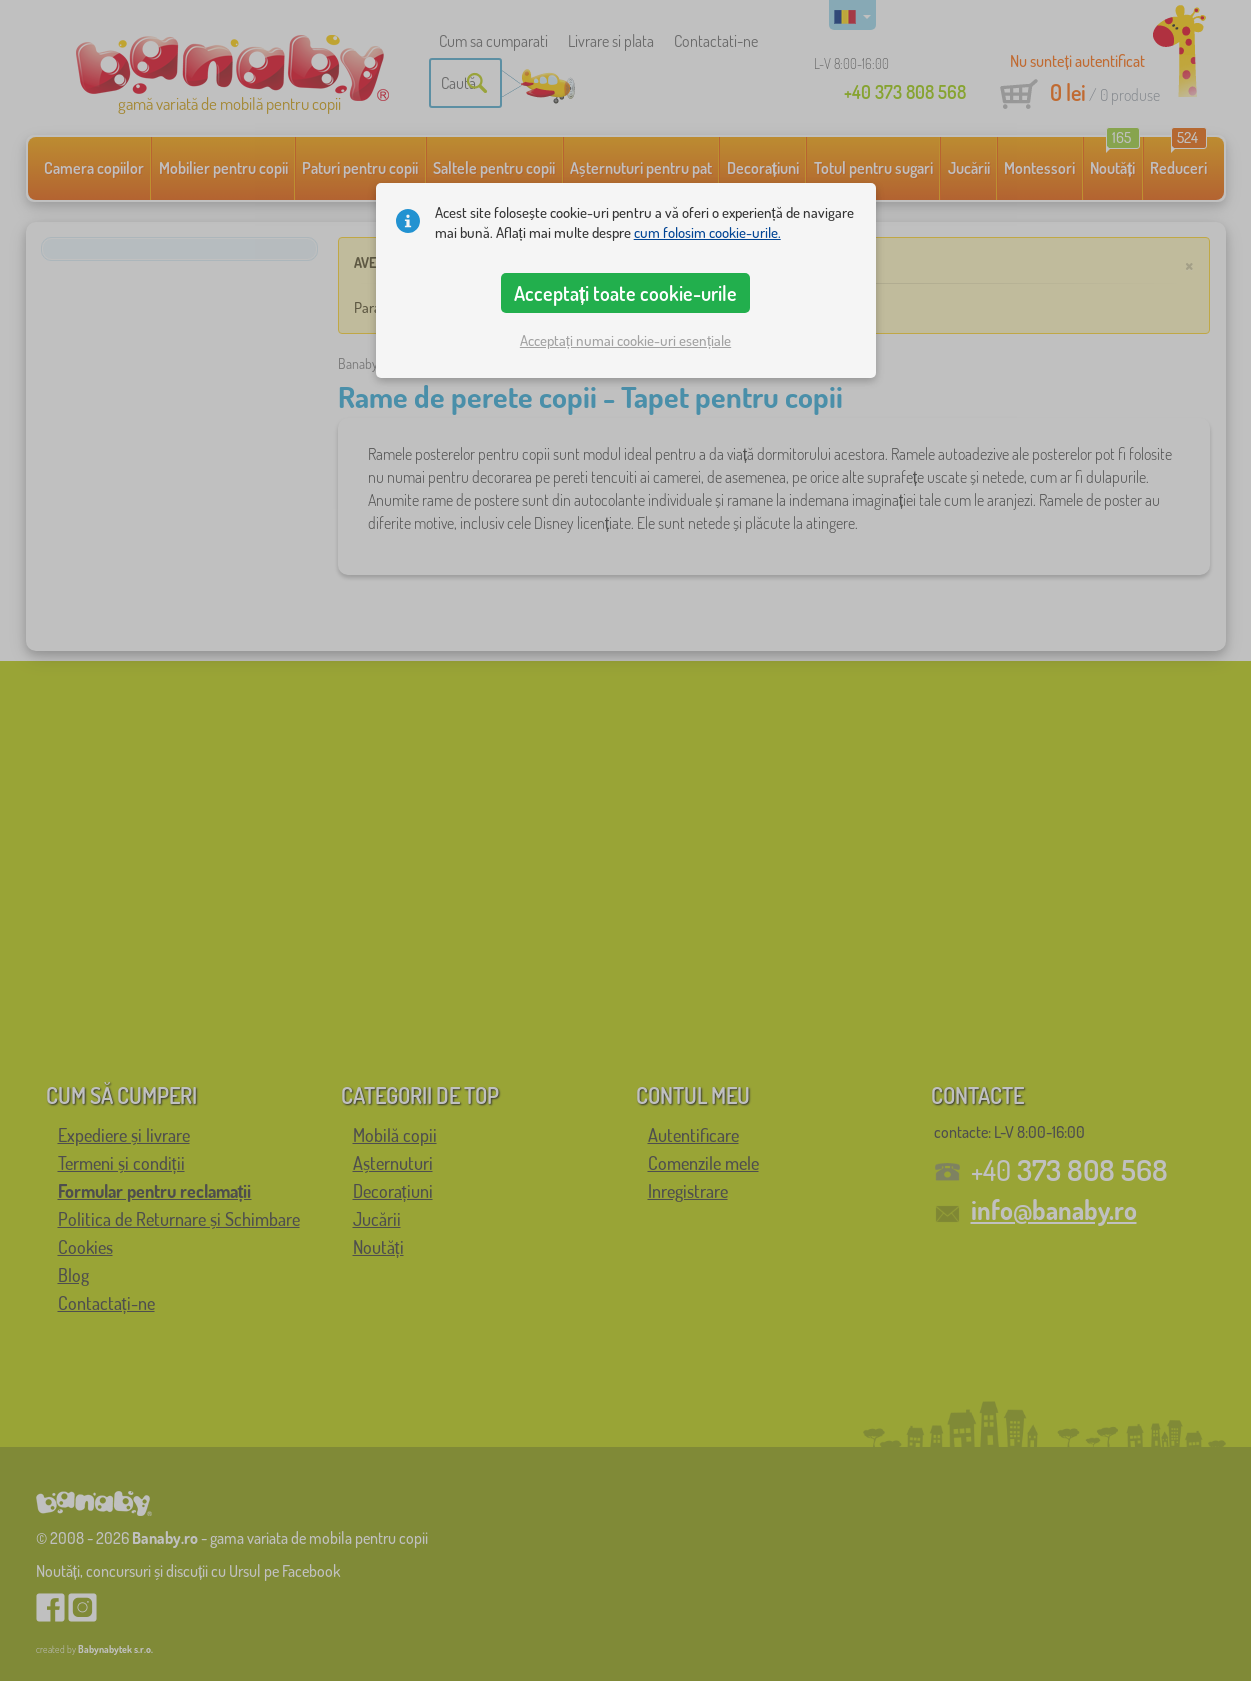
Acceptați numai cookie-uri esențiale (625, 340)
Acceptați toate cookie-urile (626, 293)
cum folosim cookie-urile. (707, 232)
